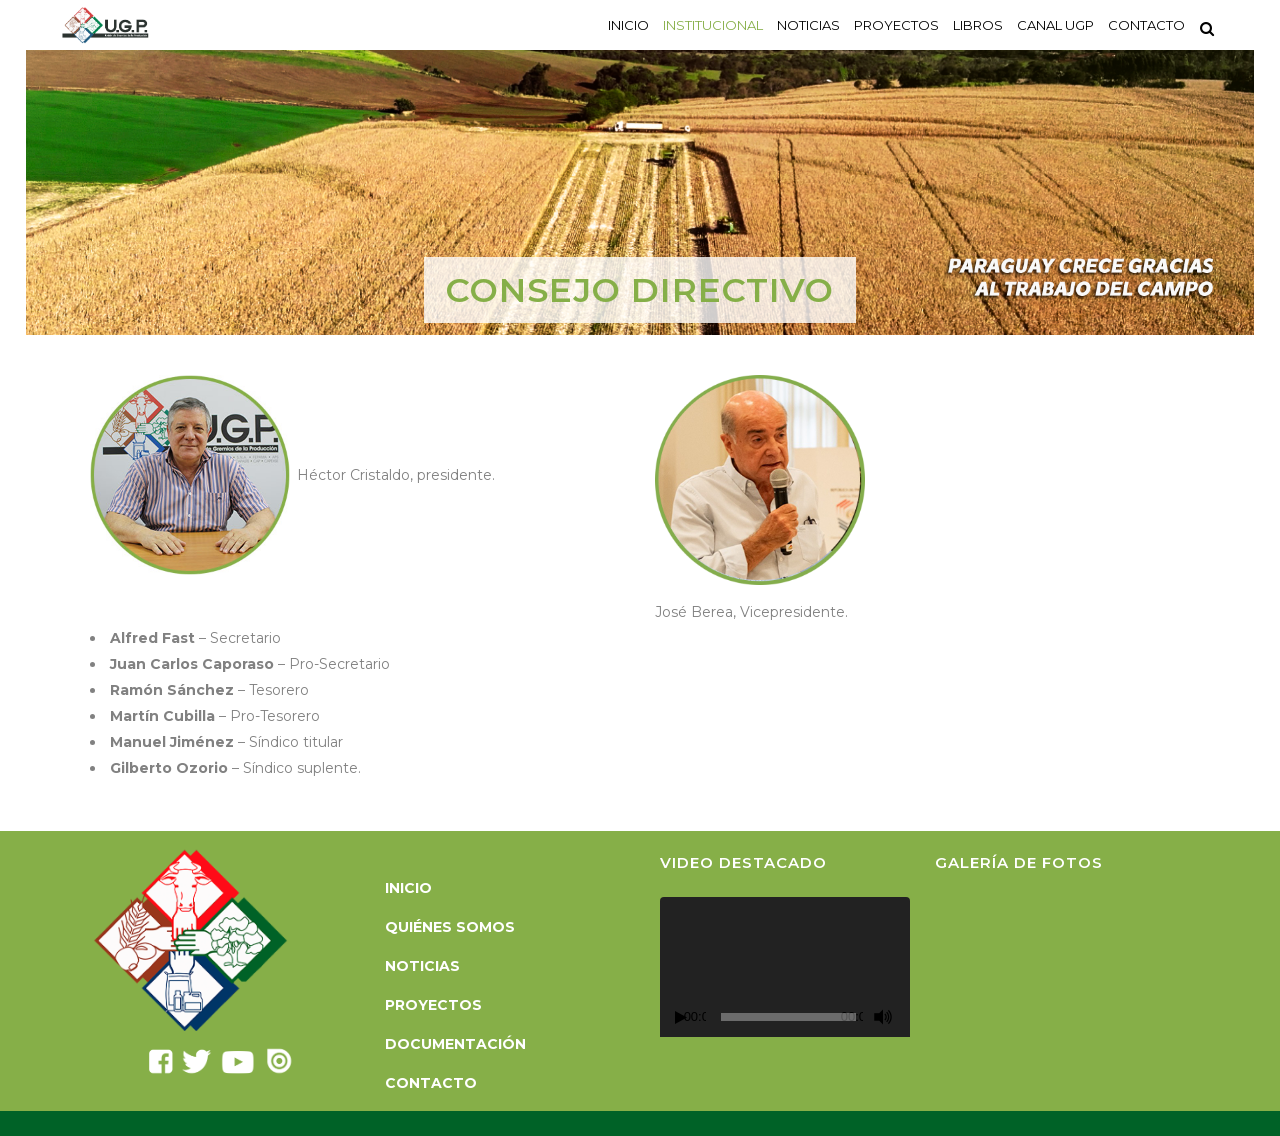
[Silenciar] (883, 1017)
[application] (785, 967)
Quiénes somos (450, 927)
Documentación (455, 1044)
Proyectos (433, 1005)
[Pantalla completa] (907, 1017)
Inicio (408, 888)
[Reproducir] (681, 1017)
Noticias (422, 966)
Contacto (431, 1083)
